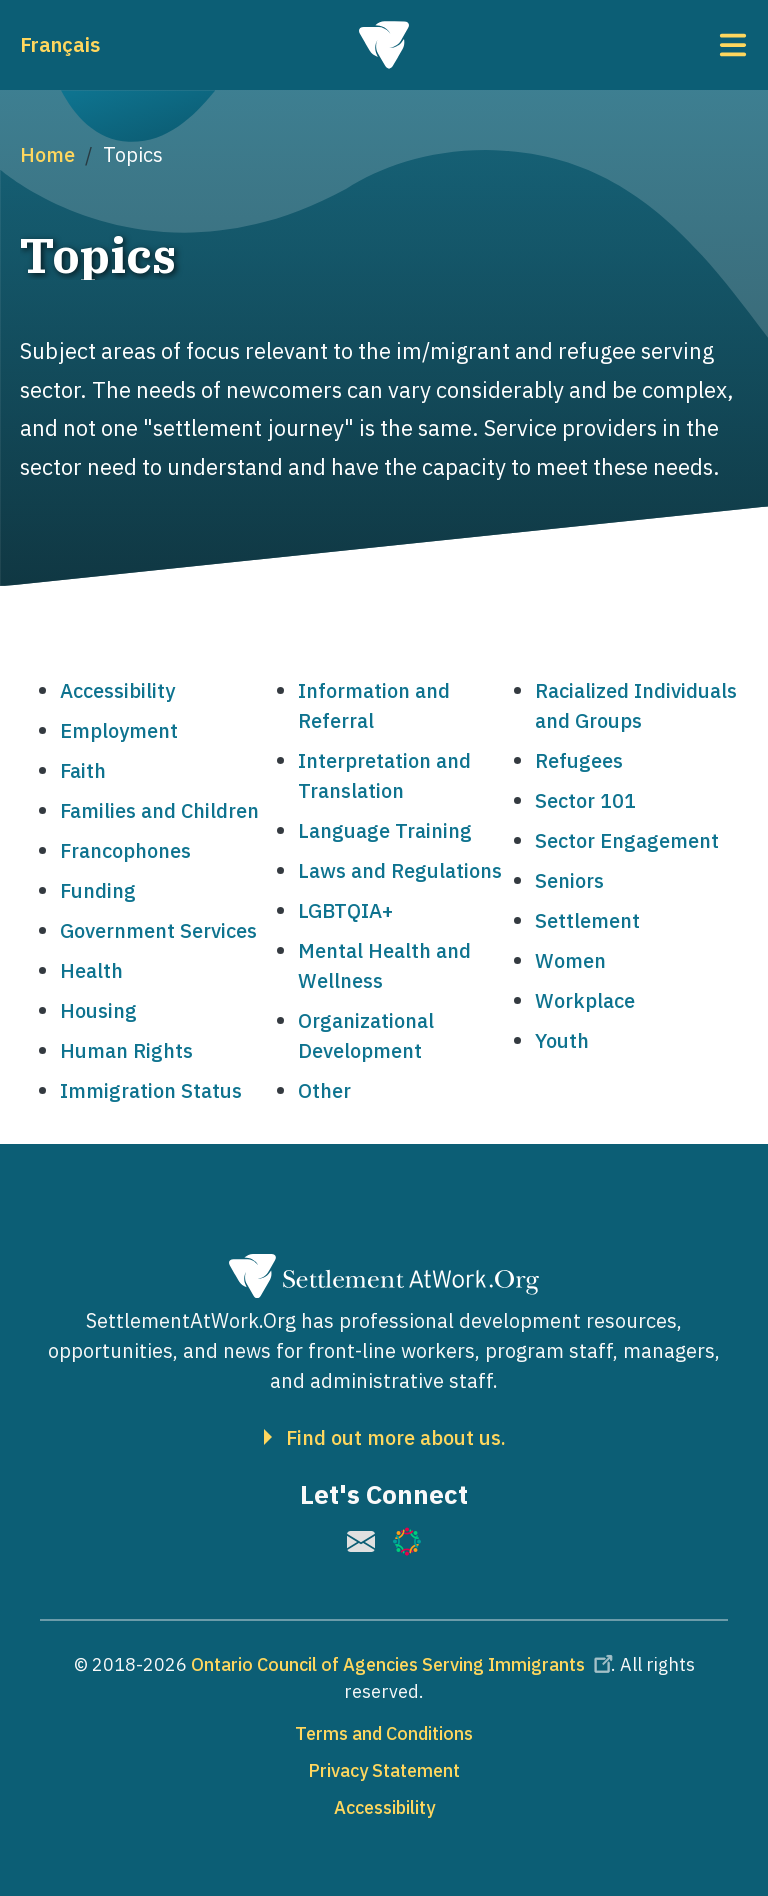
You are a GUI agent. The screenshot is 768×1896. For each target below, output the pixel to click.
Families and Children (159, 810)
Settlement (587, 920)
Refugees (579, 760)
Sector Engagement (627, 840)
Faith (83, 770)
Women (570, 960)
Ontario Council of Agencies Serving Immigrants (405, 1664)
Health (91, 970)
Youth (562, 1040)
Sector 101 (585, 800)
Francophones (125, 850)
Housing (98, 1010)
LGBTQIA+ (345, 910)
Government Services (158, 930)
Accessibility (117, 690)
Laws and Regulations (400, 870)
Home (47, 154)
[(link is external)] (361, 1541)
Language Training (385, 830)
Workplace (585, 1000)
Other (324, 1090)
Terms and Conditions (384, 1733)
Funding (98, 890)
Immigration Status (151, 1090)
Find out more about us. (396, 1438)
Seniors (569, 880)
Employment (119, 730)
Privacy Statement (384, 1770)
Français (60, 44)
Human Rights (126, 1050)
